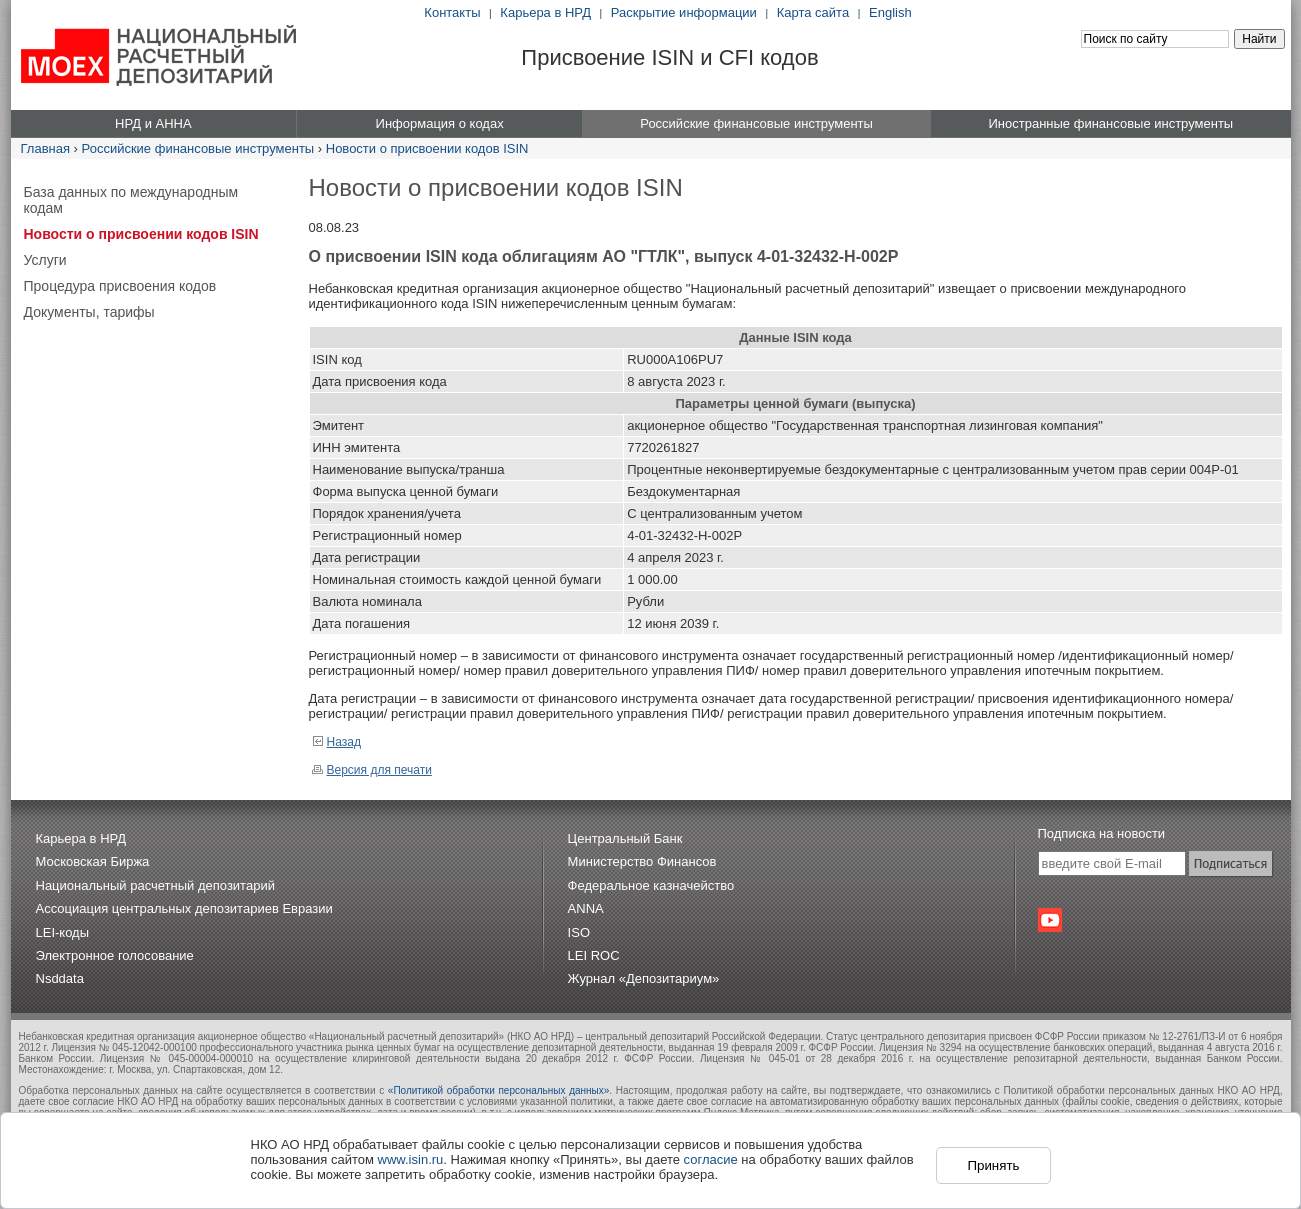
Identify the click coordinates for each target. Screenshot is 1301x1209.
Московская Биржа (93, 861)
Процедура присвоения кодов (120, 286)
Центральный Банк (625, 838)
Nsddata (60, 978)
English (890, 12)
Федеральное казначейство (651, 885)
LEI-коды (63, 932)
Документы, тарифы (89, 312)
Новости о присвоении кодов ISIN (427, 148)
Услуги (45, 260)
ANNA (586, 908)
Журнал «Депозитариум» (644, 978)
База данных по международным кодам (131, 200)
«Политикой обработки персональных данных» (499, 1090)
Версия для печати (372, 770)
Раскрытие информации (684, 12)
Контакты (452, 12)
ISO (579, 932)
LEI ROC (594, 955)
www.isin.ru (411, 1159)
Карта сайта (813, 12)
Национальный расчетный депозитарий (155, 885)
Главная (45, 148)
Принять (993, 1165)
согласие (711, 1159)
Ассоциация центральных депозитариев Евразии (184, 908)
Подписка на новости (1102, 833)
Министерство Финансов (642, 861)
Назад (336, 742)
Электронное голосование (115, 955)
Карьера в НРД (545, 12)
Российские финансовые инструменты (198, 148)
